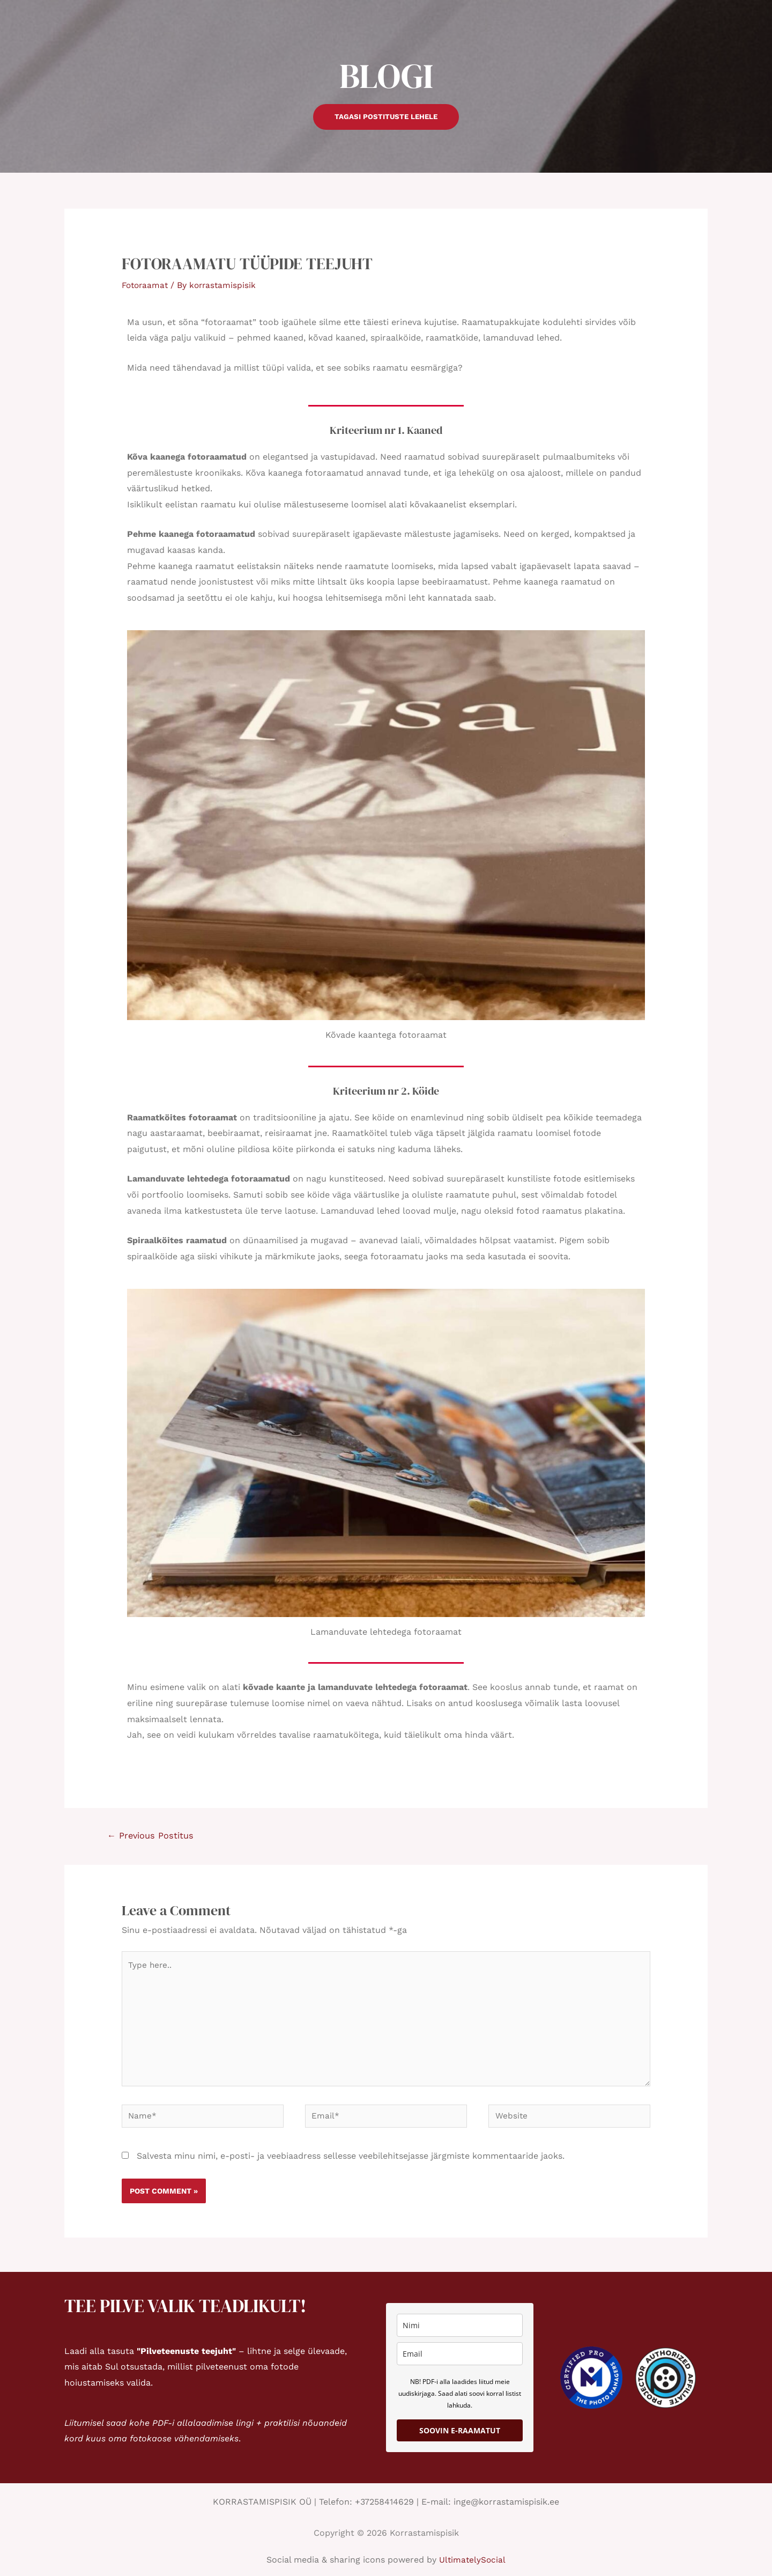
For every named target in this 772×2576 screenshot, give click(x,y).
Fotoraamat (146, 285)
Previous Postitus (153, 1835)
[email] (460, 2362)
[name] (460, 2333)
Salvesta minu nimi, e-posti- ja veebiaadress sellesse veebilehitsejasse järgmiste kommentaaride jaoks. (351, 2164)
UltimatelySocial (473, 2568)
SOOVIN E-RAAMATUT (459, 2439)
